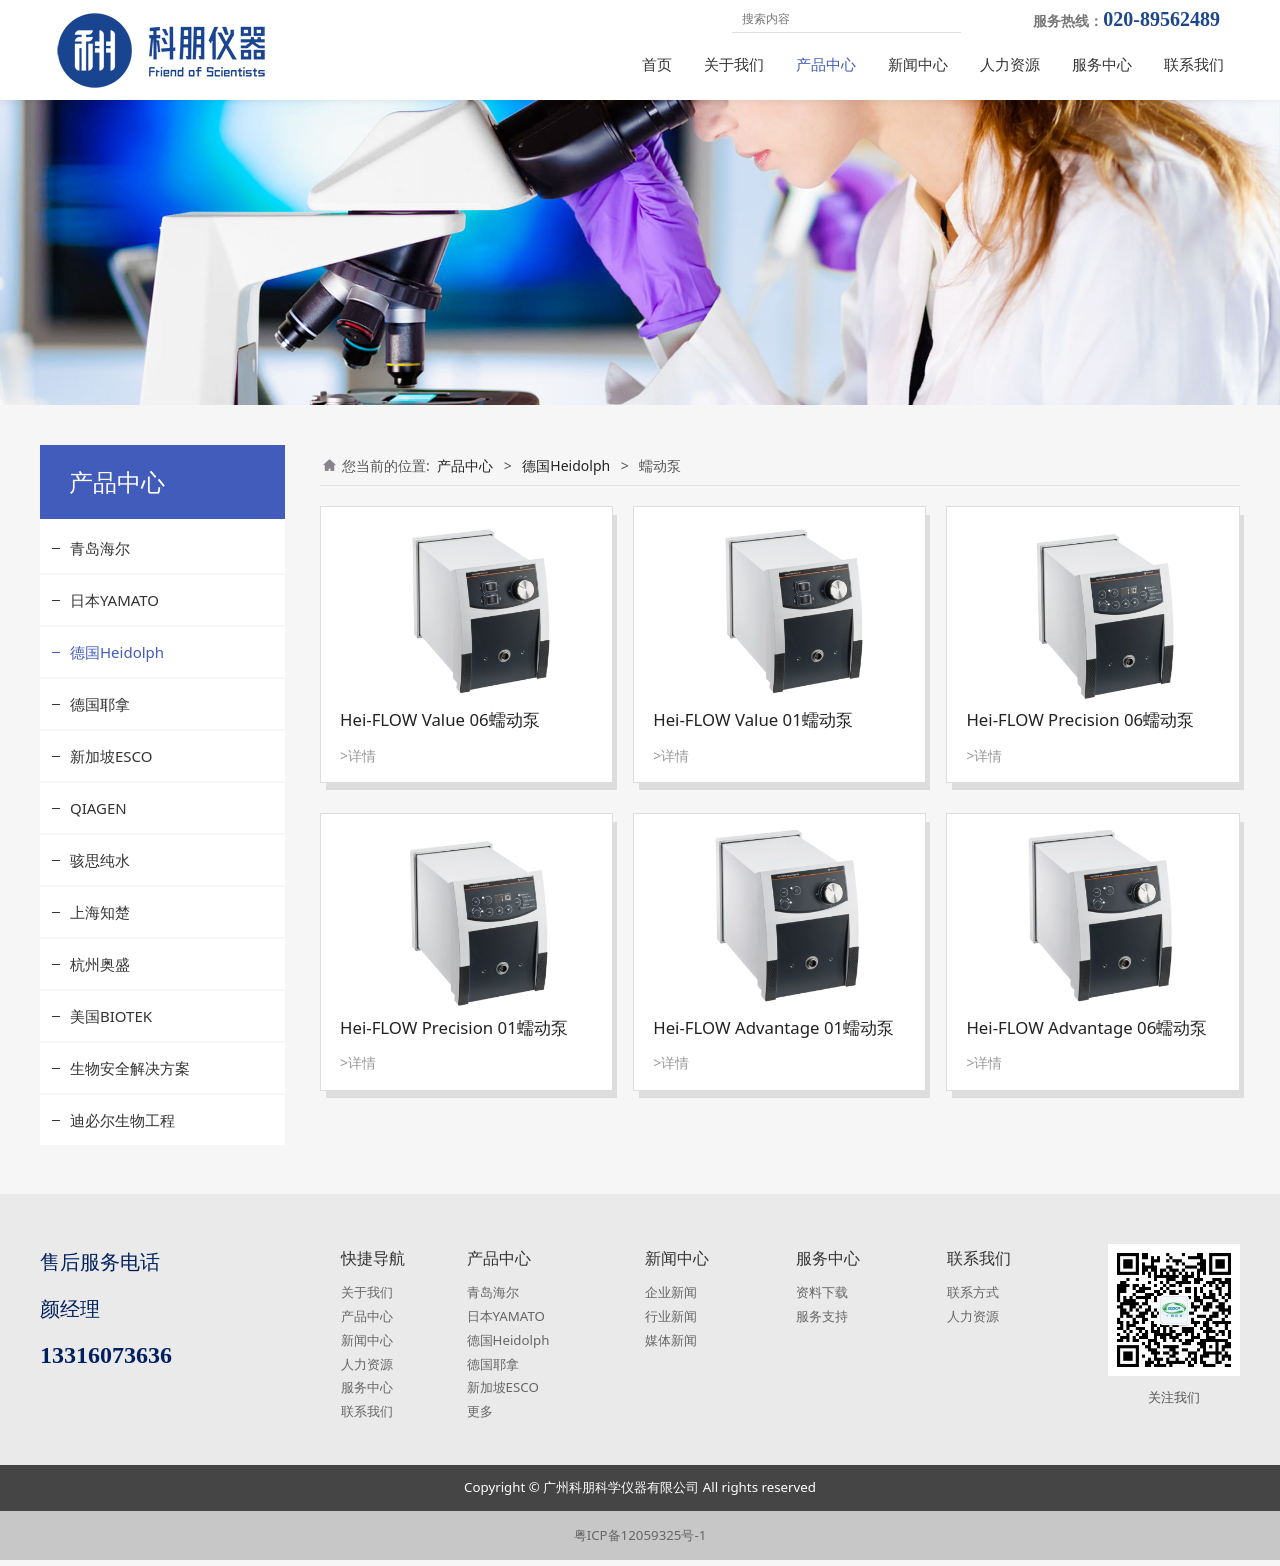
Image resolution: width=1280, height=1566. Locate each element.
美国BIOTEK (111, 1031)
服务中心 (1102, 64)
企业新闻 (671, 1298)
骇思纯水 (100, 875)
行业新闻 (671, 1322)
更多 (480, 1418)
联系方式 (973, 1298)
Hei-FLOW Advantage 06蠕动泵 (1086, 1042)
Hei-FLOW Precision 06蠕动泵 (1080, 734)
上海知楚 (100, 927)
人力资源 (1010, 64)
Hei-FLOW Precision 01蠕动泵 (454, 1042)
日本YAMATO (114, 615)
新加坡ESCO (111, 771)
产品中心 (826, 64)
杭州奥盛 (100, 979)
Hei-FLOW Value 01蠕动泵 (753, 734)
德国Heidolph (117, 667)
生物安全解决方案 (130, 1083)
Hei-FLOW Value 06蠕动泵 (440, 734)
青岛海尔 (100, 563)
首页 (657, 64)
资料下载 (822, 1298)
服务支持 (822, 1322)
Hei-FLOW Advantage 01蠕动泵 (773, 1042)
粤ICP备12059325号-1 (640, 1541)
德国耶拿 (100, 719)
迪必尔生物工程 (122, 1135)
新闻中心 (918, 64)
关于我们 (734, 64)
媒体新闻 (671, 1346)
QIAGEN (98, 823)
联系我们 (1194, 64)
